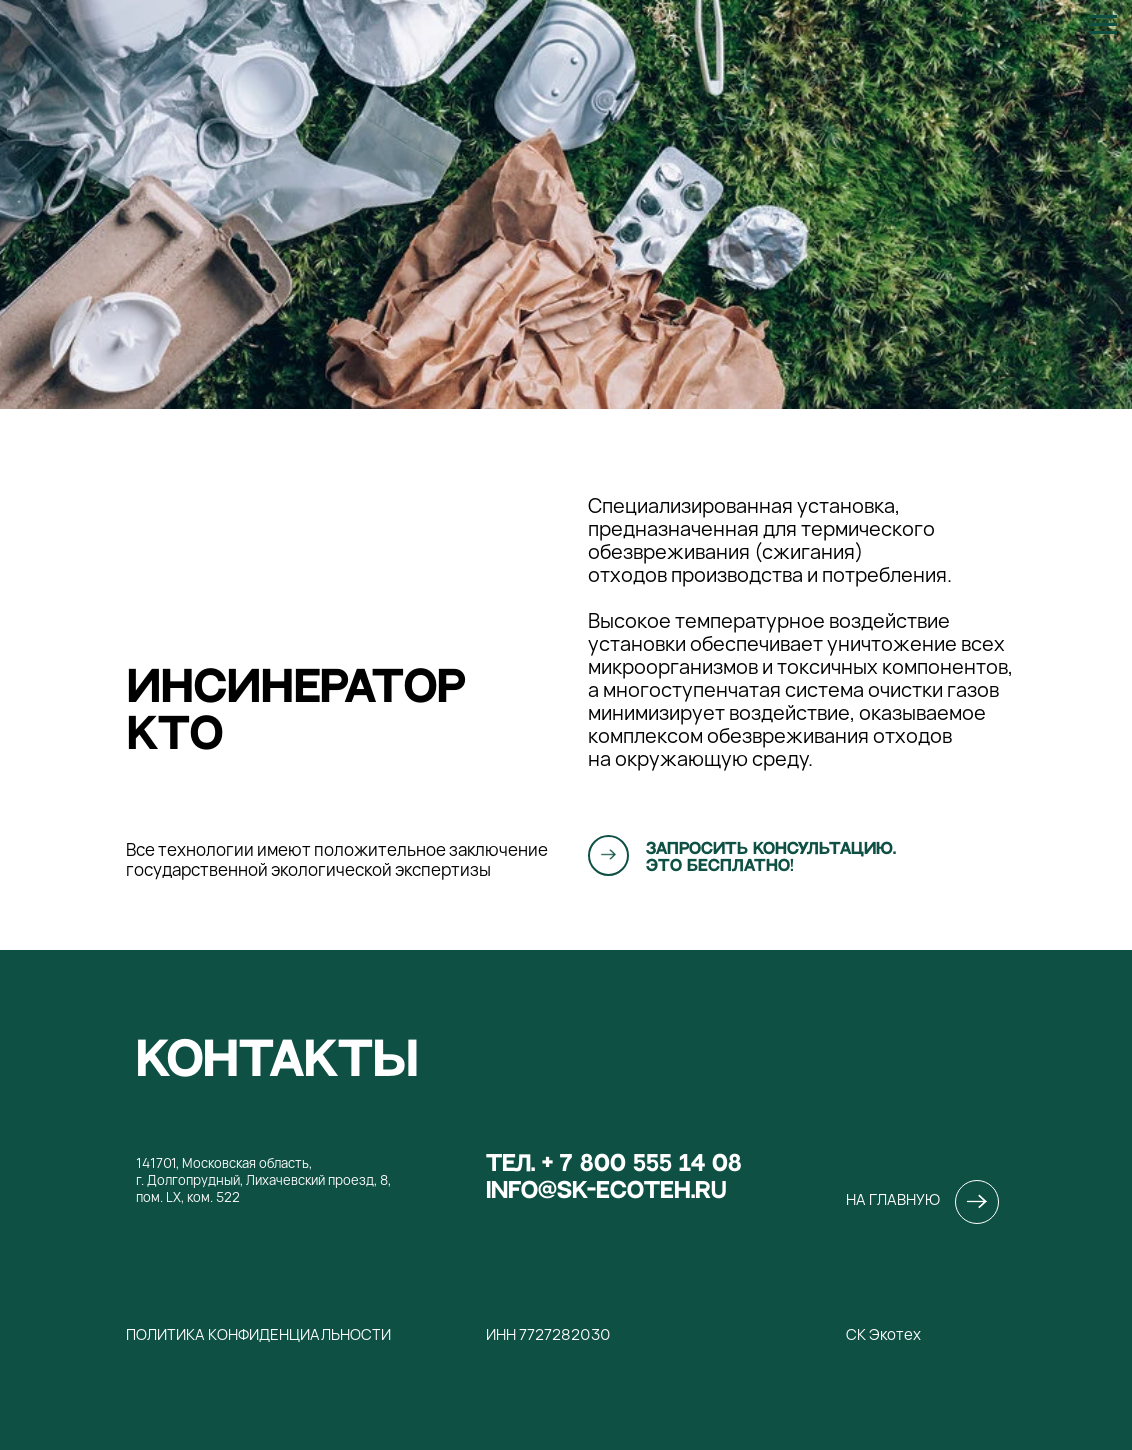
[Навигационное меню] (1103, 25)
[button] (609, 854)
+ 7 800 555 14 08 (642, 1163)
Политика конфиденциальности (258, 1334)
